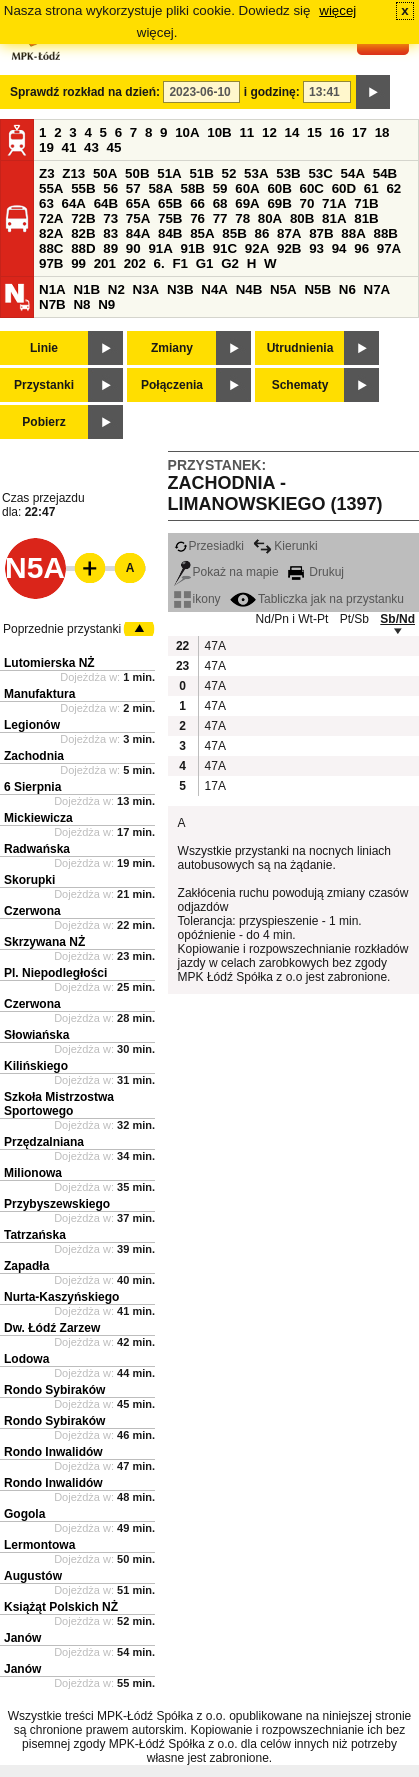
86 (261, 233)
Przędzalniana (44, 1142)
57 (133, 188)
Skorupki (29, 880)
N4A (214, 289)
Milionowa (33, 1173)
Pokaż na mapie (226, 572)
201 (105, 263)
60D (344, 188)
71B (366, 203)
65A (138, 203)
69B (279, 203)
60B (279, 188)
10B (219, 132)
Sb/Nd (397, 619)
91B (193, 248)
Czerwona (32, 911)
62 (393, 188)
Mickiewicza (38, 818)
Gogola (24, 1514)
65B (170, 203)
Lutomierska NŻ (49, 663)
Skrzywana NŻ (44, 942)
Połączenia (172, 385)
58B (193, 188)
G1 (205, 263)
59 (220, 188)
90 (133, 248)
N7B (52, 304)
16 (337, 132)
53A (256, 173)
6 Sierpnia (32, 787)
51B (201, 173)
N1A (52, 289)
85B (234, 233)
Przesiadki (209, 546)
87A (289, 233)
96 (361, 248)
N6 (347, 289)
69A (247, 203)
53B (288, 173)
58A (160, 188)
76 (197, 218)
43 (91, 147)
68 (220, 203)
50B (137, 173)
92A (257, 248)
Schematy (300, 385)
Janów (22, 1638)
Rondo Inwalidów (53, 1452)
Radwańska (37, 849)
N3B (180, 289)
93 (316, 248)
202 (135, 263)
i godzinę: (272, 92)
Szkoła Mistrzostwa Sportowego (59, 1104)
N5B (317, 289)
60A (247, 188)
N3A (146, 289)
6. (159, 263)
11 (246, 132)
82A (51, 233)
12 (269, 132)
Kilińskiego (36, 1066)
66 (197, 203)
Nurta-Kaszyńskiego (61, 1297)
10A (187, 132)
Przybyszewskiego (57, 1204)
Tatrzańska (35, 1235)
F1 (180, 263)
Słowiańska (36, 1035)
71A (334, 203)
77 (220, 218)
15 (314, 132)
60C (312, 188)
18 (382, 132)
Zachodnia (34, 756)
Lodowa (26, 1359)
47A (215, 646)
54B (385, 173)
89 (110, 248)
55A (51, 188)
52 (229, 173)
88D (83, 248)
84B (170, 233)
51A (169, 173)
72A (51, 218)
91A (160, 248)
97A (389, 248)
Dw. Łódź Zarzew (52, 1328)
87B (321, 233)
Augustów (33, 1576)
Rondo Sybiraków (54, 1390)
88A (353, 233)
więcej (337, 10)
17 (359, 132)
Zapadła (26, 1266)
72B (83, 218)
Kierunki (285, 546)
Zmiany (172, 348)
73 (110, 218)
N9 (106, 304)
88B (385, 233)
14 (292, 132)
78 (242, 218)
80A (270, 218)
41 (69, 147)
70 (307, 203)
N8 (81, 304)
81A (334, 218)
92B (289, 248)
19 (46, 147)
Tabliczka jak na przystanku (317, 599)
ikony (197, 599)
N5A (283, 289)
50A (105, 173)
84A (138, 233)
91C (225, 248)
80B (302, 218)
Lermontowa (39, 1545)
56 (110, 188)
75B (170, 218)
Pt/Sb (354, 619)
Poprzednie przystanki (62, 629)
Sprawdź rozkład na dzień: (85, 92)
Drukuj (316, 572)
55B (83, 188)
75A (138, 218)
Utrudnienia (300, 348)
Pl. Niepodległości (55, 973)
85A (202, 233)
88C (51, 248)
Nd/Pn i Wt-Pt (292, 619)
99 (78, 263)
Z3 (47, 173)
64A (74, 203)
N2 (116, 289)
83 (110, 233)
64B (106, 203)
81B (366, 218)
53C (320, 173)
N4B (249, 289)
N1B (86, 289)
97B (51, 263)
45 (114, 147)
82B (83, 233)
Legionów (32, 725)
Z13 (73, 173)
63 (46, 203)
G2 (230, 263)
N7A (377, 289)
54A (353, 173)
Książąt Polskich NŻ (61, 1607)
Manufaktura (39, 694)
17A (215, 786)
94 (339, 248)
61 (371, 188)
